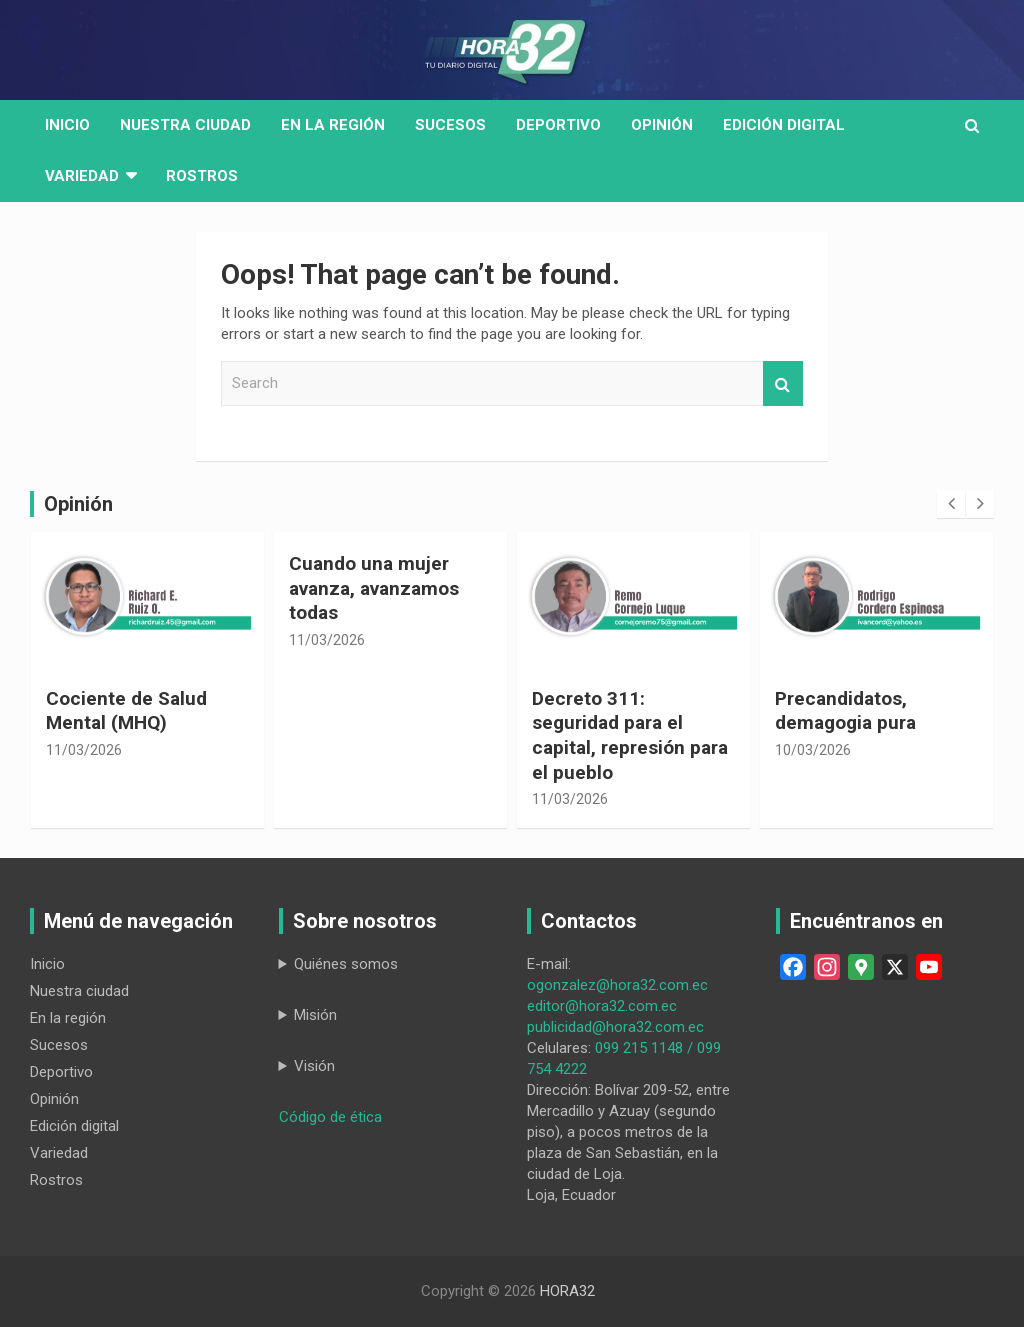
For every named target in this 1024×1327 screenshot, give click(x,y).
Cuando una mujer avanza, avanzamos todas (374, 588)
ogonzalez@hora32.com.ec (617, 985)
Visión (314, 1066)
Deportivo (558, 125)
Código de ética (330, 1117)
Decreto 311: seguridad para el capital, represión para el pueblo (630, 735)
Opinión (662, 125)
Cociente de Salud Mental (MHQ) (126, 711)
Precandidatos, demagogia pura (845, 711)
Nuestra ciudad (79, 991)
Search (783, 383)
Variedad (82, 176)
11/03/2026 (84, 750)
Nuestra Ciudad (185, 125)
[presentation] (951, 504)
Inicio (67, 125)
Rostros (202, 176)
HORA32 (567, 1291)
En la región (333, 125)
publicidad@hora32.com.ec (615, 1027)
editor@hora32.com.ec (602, 1006)
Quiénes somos (346, 964)
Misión (315, 1015)
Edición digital (784, 125)
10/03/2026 (813, 750)
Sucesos (450, 125)
